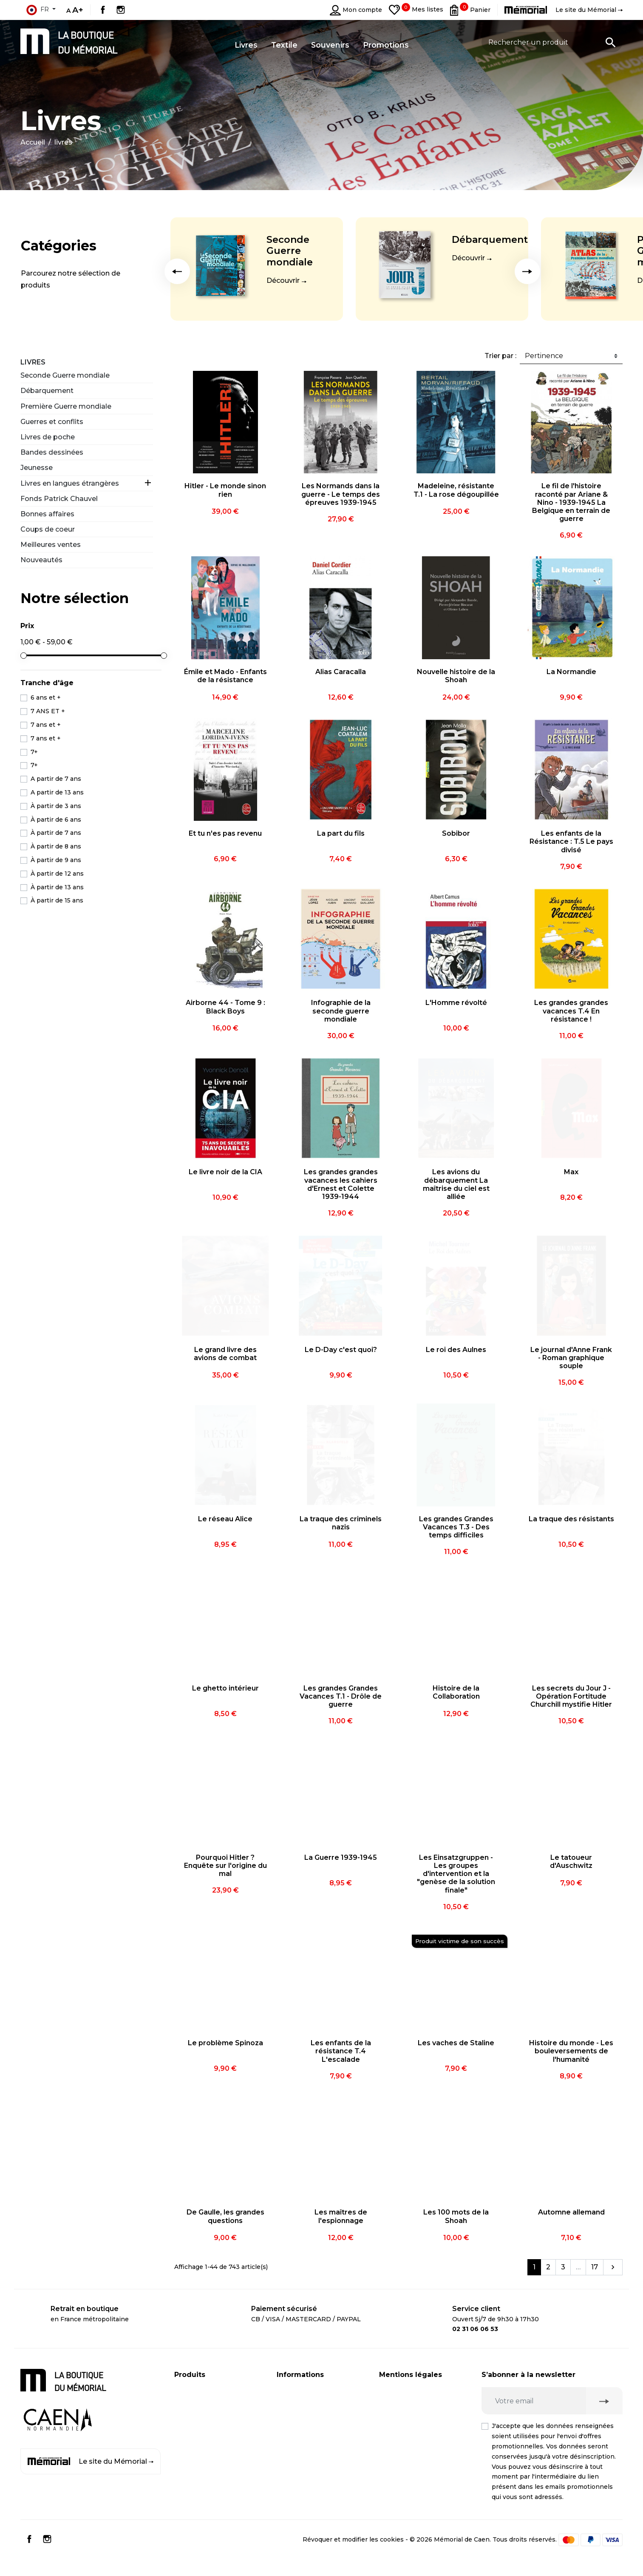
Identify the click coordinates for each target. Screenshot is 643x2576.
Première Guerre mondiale (65, 406)
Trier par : (500, 356)
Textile (184, 2441)
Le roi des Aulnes (456, 1350)
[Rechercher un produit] (552, 42)
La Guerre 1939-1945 (340, 1857)
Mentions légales (405, 2390)
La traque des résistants (571, 1519)
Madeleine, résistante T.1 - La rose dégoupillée (456, 490)
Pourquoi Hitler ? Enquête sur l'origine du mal (225, 1865)
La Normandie (571, 672)
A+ (77, 10)
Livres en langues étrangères (69, 483)
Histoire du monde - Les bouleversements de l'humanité (571, 2051)
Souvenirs (189, 2424)
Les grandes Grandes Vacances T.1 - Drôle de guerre (341, 1696)
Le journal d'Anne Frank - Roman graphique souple (571, 1358)
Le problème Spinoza (225, 2043)
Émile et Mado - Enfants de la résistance (225, 676)
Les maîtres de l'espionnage (340, 2216)
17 (594, 2267)
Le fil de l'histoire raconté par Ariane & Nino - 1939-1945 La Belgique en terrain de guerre (571, 502)
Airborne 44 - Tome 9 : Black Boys (225, 1007)
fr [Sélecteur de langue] (37, 9)
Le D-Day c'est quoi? (341, 1350)
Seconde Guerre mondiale (289, 251)
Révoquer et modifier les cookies (353, 2555)
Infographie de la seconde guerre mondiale (341, 1011)
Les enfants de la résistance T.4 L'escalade (341, 2051)
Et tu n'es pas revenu (225, 833)
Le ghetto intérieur (225, 1688)
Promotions (192, 2458)
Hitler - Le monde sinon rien (225, 490)
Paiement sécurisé (305, 2407)
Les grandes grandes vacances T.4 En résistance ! (571, 1011)
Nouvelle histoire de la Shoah (456, 676)
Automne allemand (571, 2212)
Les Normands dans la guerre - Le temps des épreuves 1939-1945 (340, 494)
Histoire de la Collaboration (456, 1692)
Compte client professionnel (321, 2424)
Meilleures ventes (50, 545)
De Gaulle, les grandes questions (225, 2216)
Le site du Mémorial (90, 2461)
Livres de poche (47, 437)
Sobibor (456, 833)
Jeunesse (36, 468)
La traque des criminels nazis (341, 1523)
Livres (32, 362)
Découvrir (283, 280)
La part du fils (341, 833)
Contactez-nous (301, 2441)
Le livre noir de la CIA (225, 1172)
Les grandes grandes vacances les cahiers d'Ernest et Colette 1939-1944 (341, 1184)
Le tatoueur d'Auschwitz (571, 1861)
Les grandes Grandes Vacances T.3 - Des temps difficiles (456, 1527)
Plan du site (295, 2458)
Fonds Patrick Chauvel (59, 499)
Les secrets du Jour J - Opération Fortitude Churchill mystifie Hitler (571, 1696)
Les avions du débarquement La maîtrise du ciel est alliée (456, 1184)
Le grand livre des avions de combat (225, 1354)
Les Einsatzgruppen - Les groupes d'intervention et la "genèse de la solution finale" (456, 1873)
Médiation (394, 2452)
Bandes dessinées (51, 452)
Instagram (120, 9)
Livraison (290, 2390)
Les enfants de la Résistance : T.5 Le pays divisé (571, 841)
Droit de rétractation (410, 2435)
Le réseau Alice (225, 1519)
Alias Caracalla (340, 672)
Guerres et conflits (51, 422)
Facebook (102, 9)
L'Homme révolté (456, 1003)
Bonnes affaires (47, 514)
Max (571, 1172)
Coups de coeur (47, 529)
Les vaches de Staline (456, 2043)
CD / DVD (189, 2407)
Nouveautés (41, 560)
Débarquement (490, 239)
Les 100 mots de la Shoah (456, 2216)
